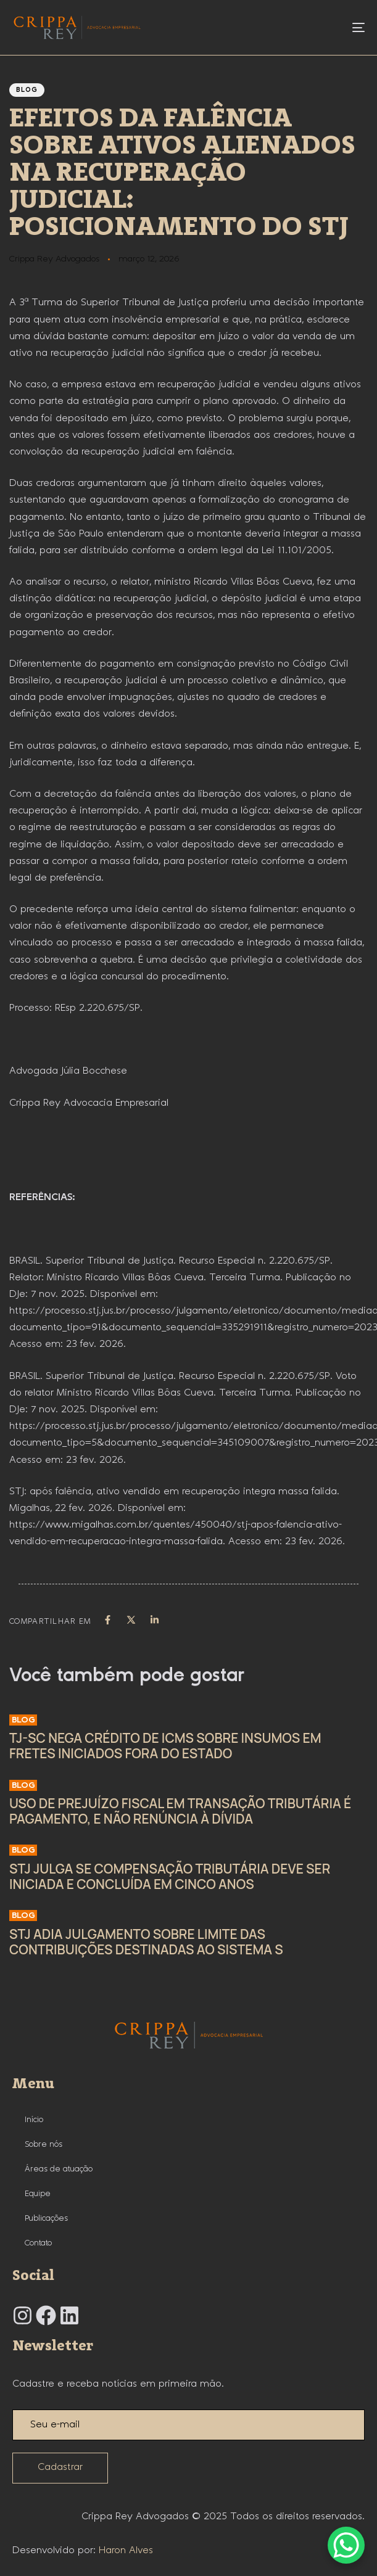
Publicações (46, 2218)
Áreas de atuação (59, 2169)
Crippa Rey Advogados (54, 259)
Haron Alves (126, 2550)
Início (34, 2120)
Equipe (38, 2194)
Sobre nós (43, 2144)
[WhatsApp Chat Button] (346, 2545)
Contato (38, 2243)
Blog (27, 90)
